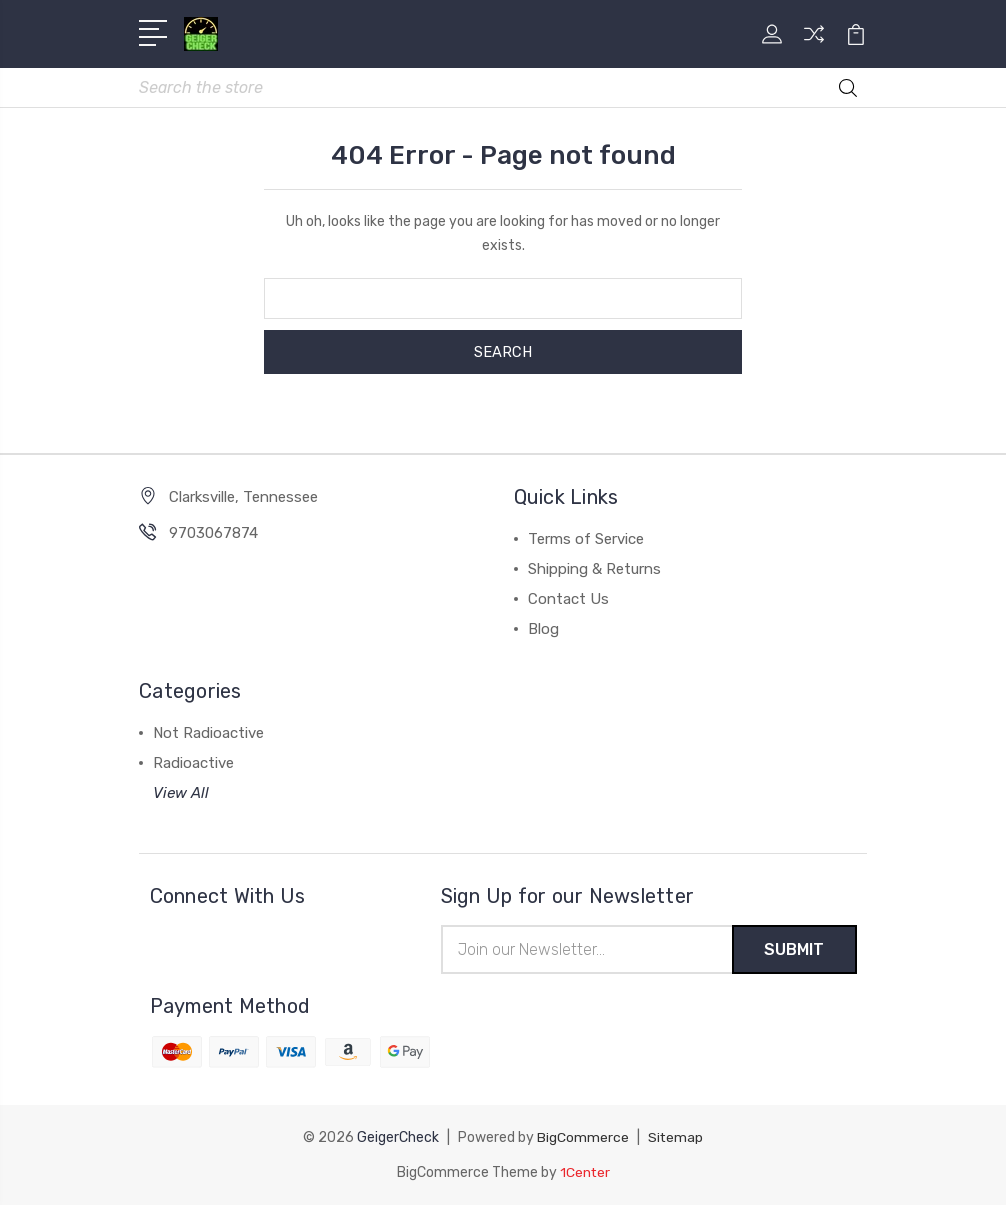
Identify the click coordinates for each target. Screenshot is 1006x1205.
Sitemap (676, 1138)
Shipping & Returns (594, 570)
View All (181, 794)
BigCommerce (583, 1138)
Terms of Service (586, 540)
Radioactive (193, 764)
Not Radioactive (208, 734)
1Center (584, 1172)
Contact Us (568, 600)
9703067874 (213, 534)
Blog (543, 630)
